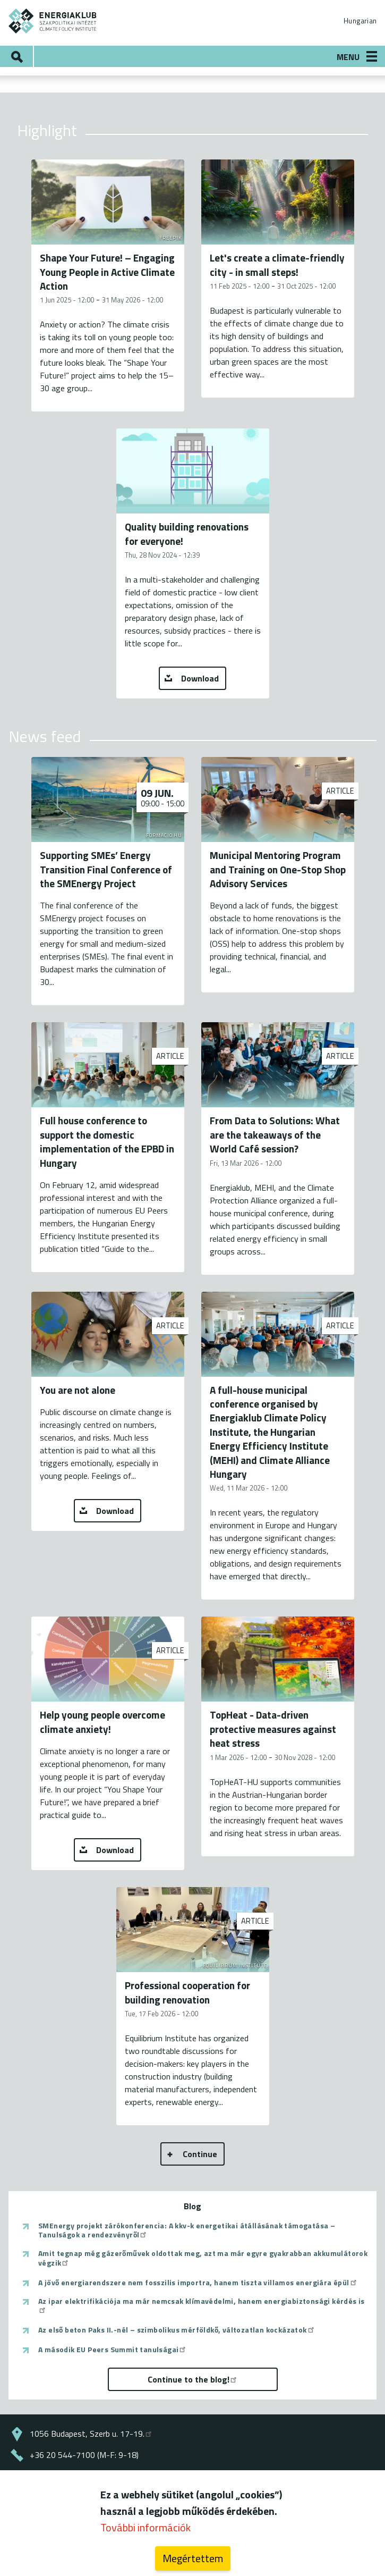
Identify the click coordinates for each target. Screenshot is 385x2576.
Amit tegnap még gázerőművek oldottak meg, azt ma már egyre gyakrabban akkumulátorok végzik (202, 2258)
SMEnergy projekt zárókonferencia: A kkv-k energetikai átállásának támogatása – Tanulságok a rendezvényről (186, 2230)
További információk (145, 2527)
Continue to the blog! (193, 2379)
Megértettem (192, 2558)
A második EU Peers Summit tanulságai (112, 2349)
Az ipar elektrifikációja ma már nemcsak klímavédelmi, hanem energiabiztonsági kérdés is (201, 2304)
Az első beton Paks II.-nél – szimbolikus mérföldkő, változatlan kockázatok (176, 2330)
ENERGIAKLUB (52, 21)
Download (200, 678)
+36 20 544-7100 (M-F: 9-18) (84, 2454)
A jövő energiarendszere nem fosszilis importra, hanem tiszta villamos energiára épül (198, 2282)
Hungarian (360, 20)
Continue (200, 2154)
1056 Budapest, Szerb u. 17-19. (91, 2433)
